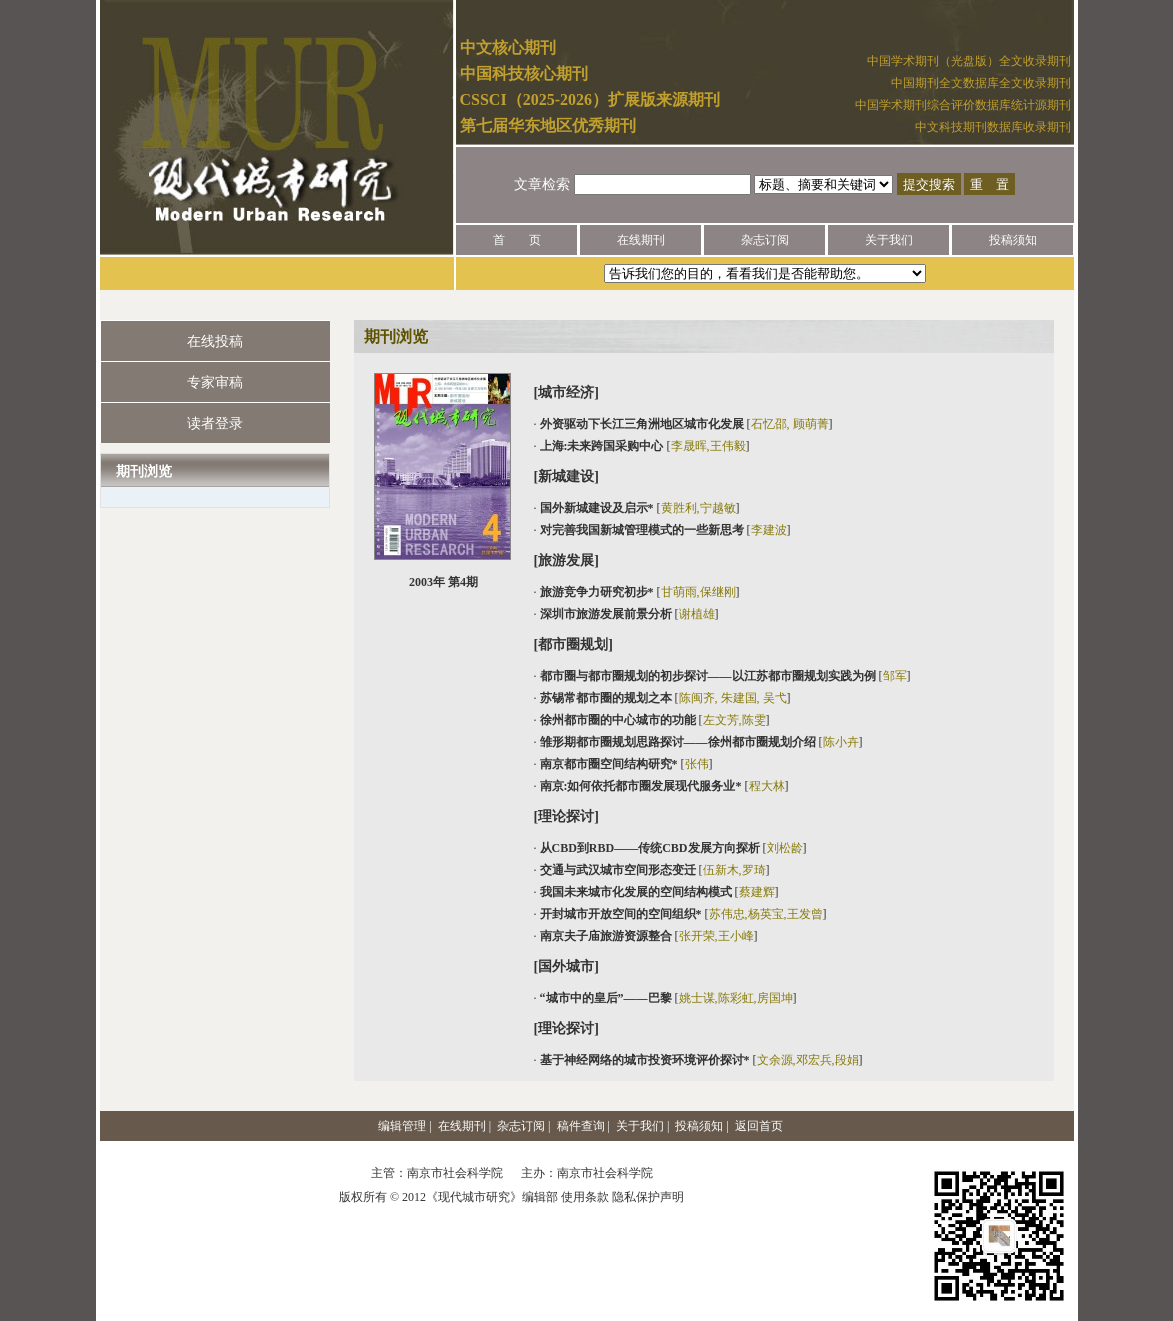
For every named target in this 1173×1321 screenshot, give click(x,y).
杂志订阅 (765, 240)
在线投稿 (215, 341)
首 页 (517, 240)
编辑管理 (402, 1126)
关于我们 (889, 240)
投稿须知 (1013, 240)
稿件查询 (581, 1126)
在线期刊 (641, 240)
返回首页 (759, 1126)
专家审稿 (215, 382)
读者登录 (215, 423)
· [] (683, 424)
